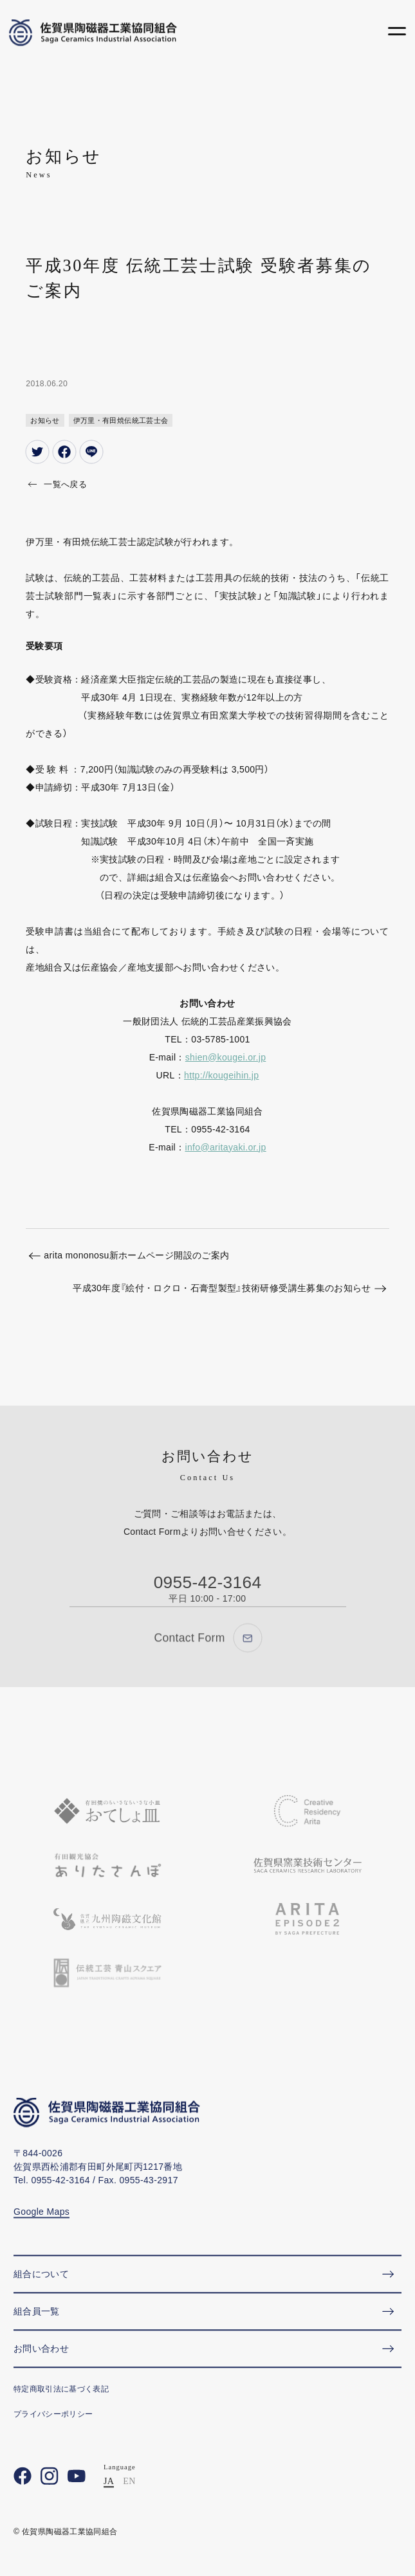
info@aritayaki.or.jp (225, 1147)
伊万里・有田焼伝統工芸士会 (121, 420)
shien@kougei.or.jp (225, 1057)
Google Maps (41, 2231)
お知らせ (44, 420)
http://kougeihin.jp (221, 1075)
